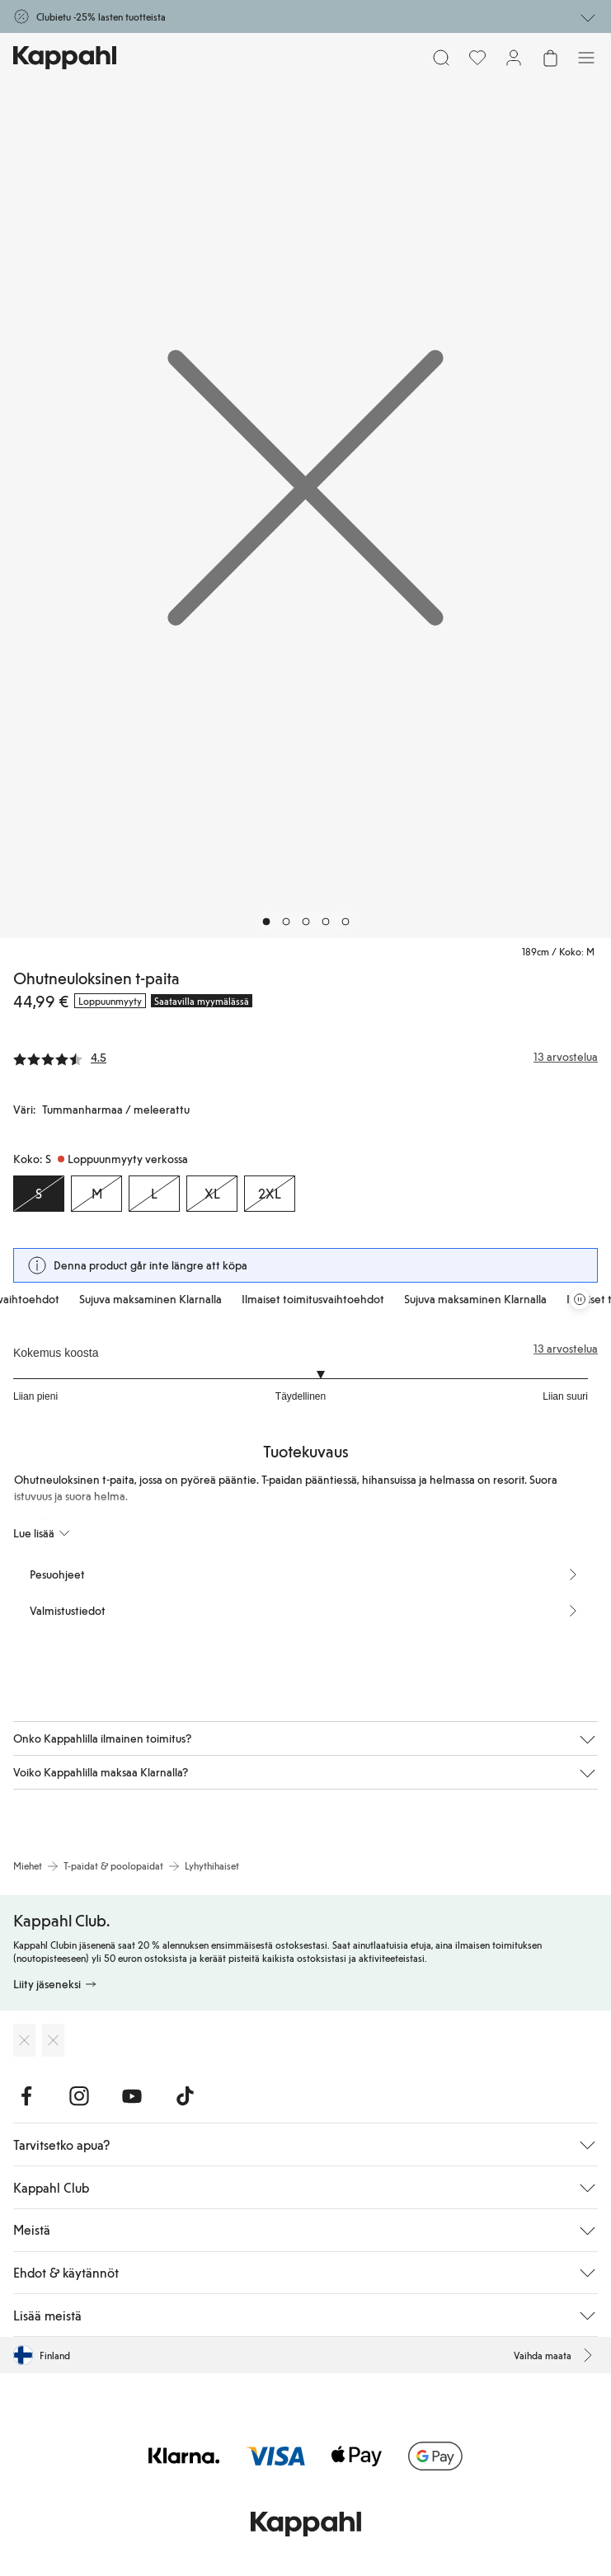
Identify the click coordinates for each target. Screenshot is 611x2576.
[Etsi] (441, 58)
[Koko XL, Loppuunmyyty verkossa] (211, 1193)
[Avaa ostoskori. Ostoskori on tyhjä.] (550, 58)
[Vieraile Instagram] (79, 2096)
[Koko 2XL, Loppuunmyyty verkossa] (269, 1193)
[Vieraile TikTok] (185, 2096)
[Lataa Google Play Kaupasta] (53, 2040)
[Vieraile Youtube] (132, 2096)
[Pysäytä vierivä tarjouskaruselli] (580, 1299)
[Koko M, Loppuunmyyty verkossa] (96, 1193)
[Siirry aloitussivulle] (64, 57)
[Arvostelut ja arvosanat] (305, 1057)
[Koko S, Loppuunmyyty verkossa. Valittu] (38, 1193)
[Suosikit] (477, 58)
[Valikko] (586, 58)
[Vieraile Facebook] (26, 2096)
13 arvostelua (565, 1348)
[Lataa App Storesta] (24, 2040)
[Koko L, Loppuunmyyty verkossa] (154, 1193)
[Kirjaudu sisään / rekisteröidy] (514, 58)
